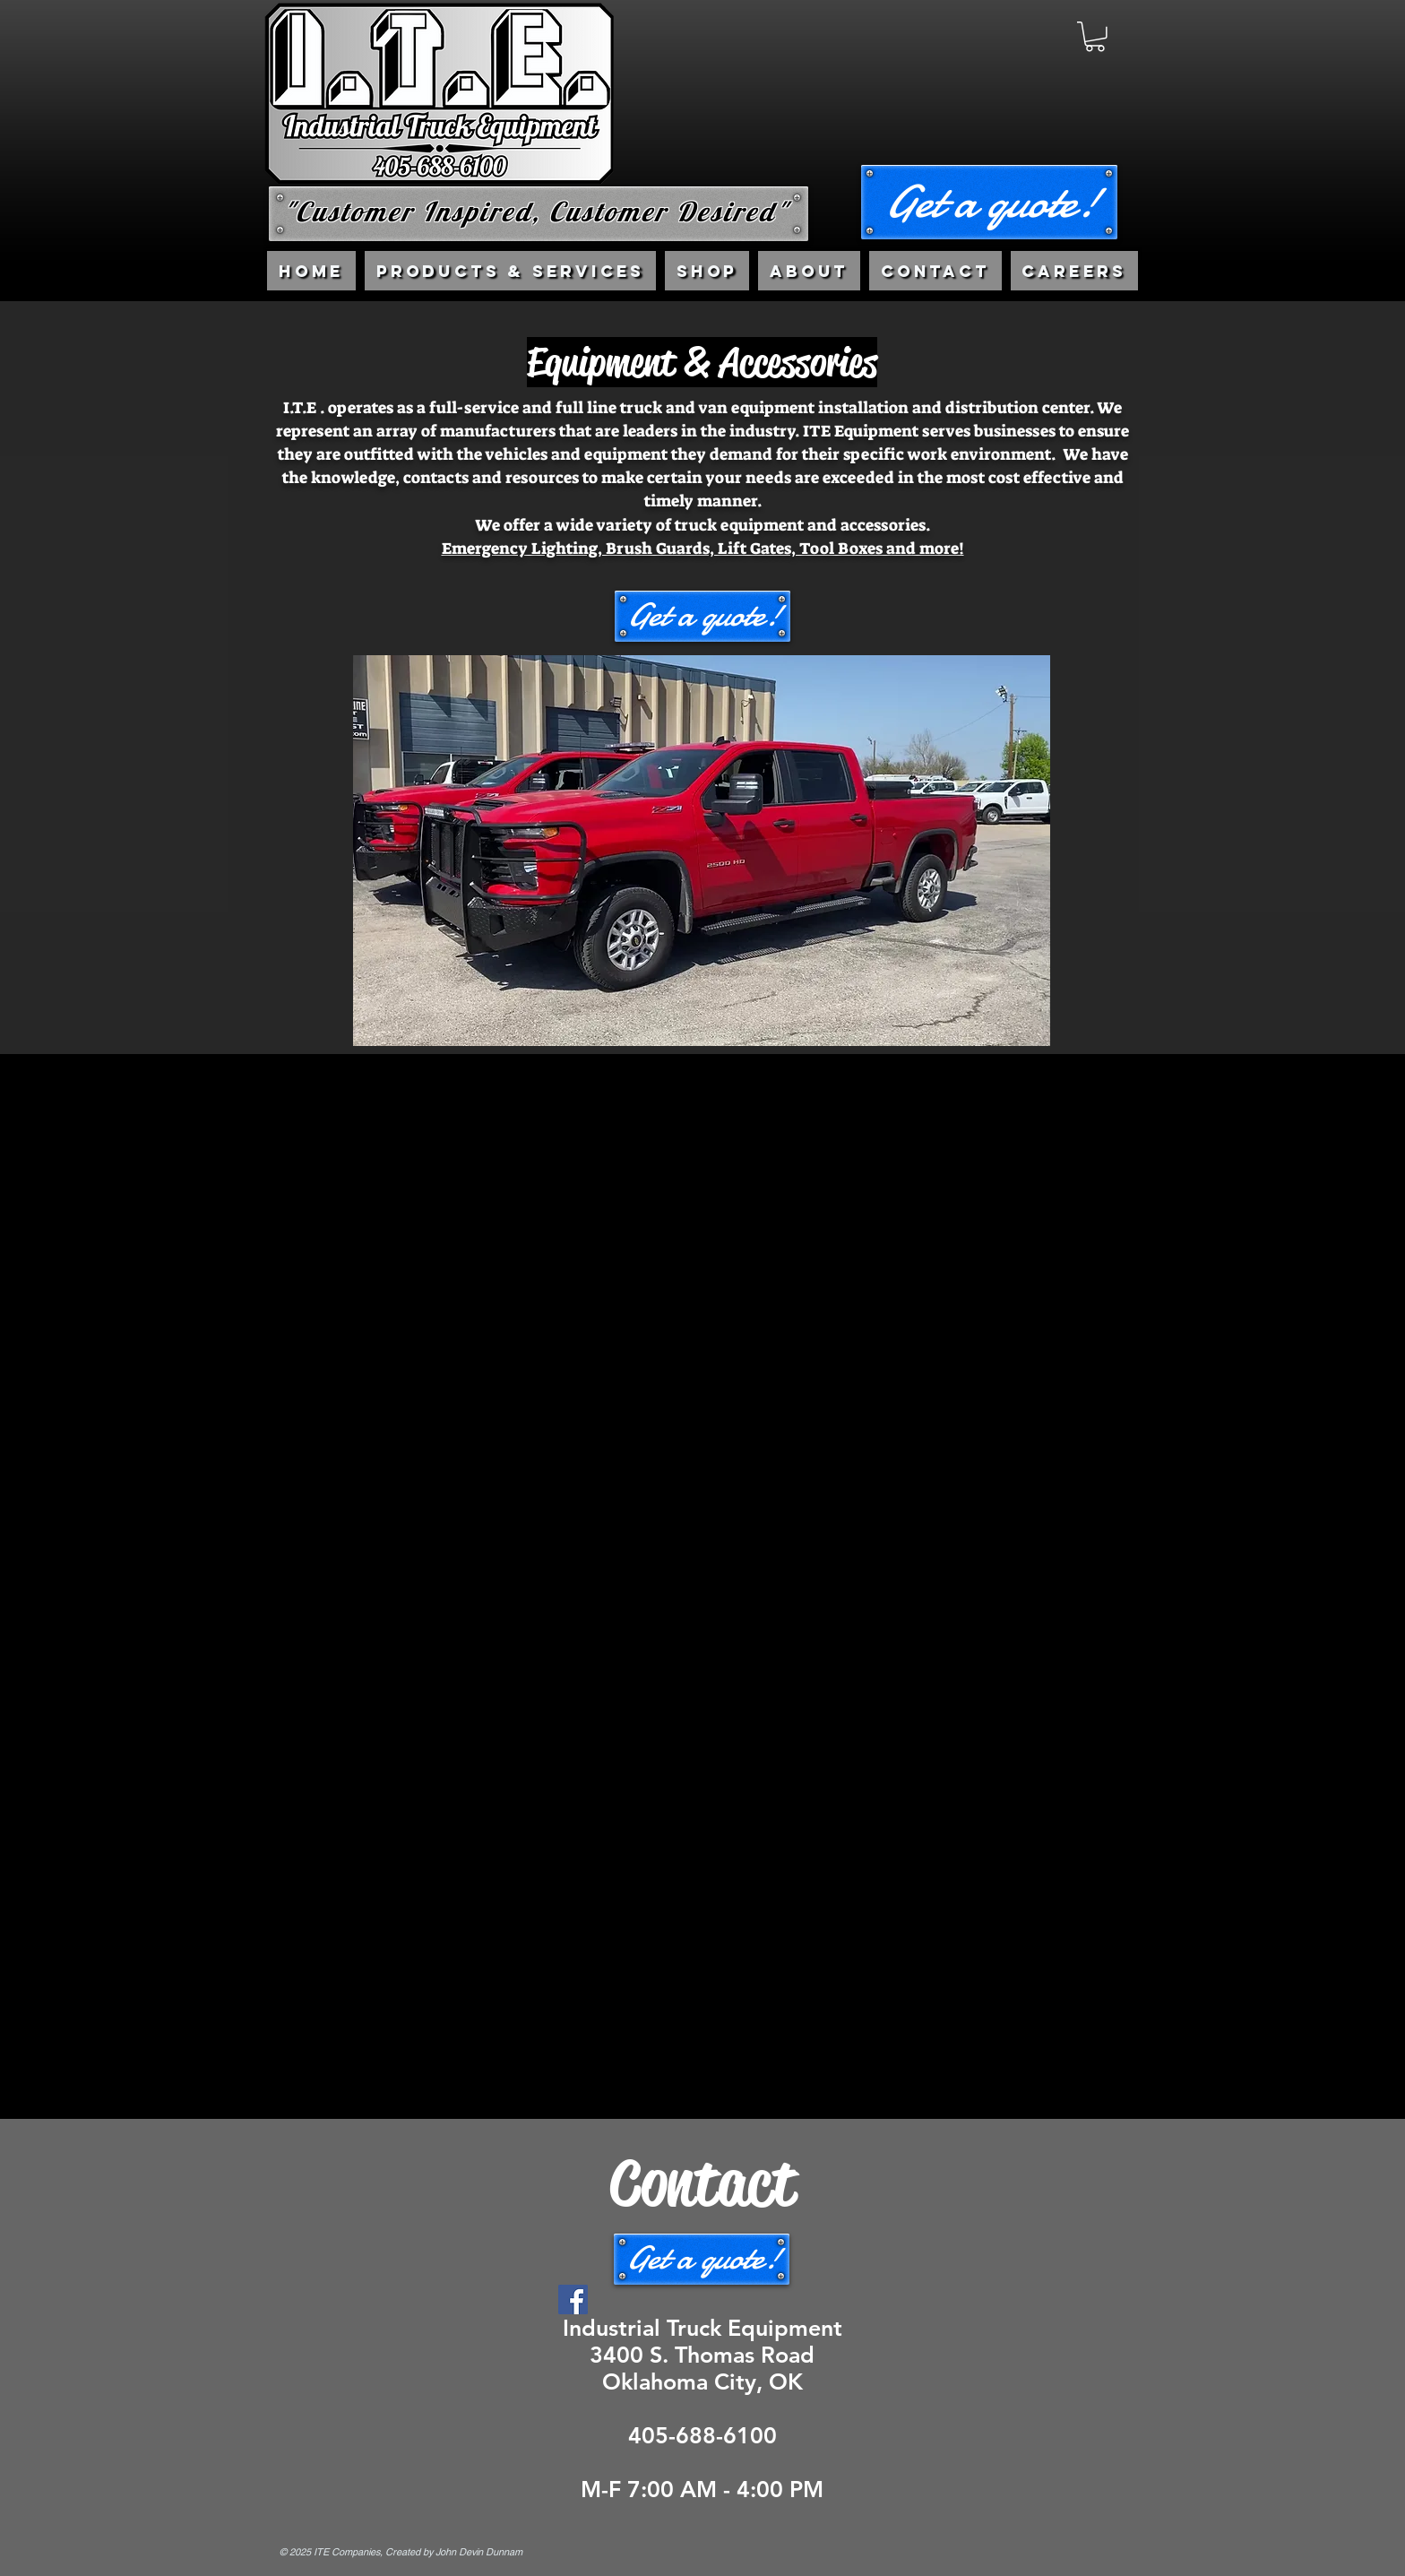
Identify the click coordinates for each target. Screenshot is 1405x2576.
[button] (989, 202)
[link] (1095, 37)
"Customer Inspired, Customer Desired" (536, 211)
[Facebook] (573, 2299)
